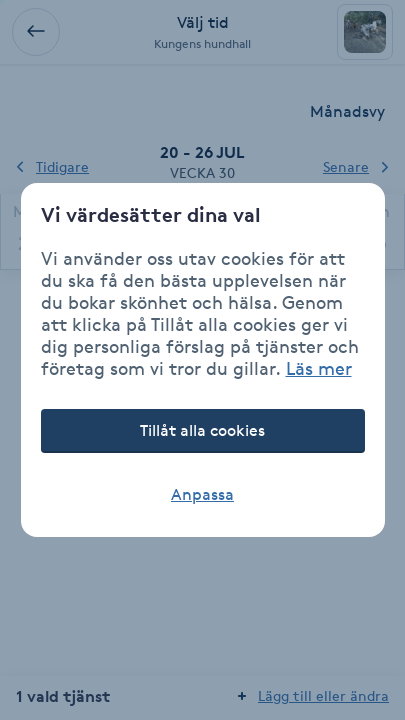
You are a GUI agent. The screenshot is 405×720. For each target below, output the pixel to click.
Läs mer (319, 368)
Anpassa (202, 494)
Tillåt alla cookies (202, 430)
